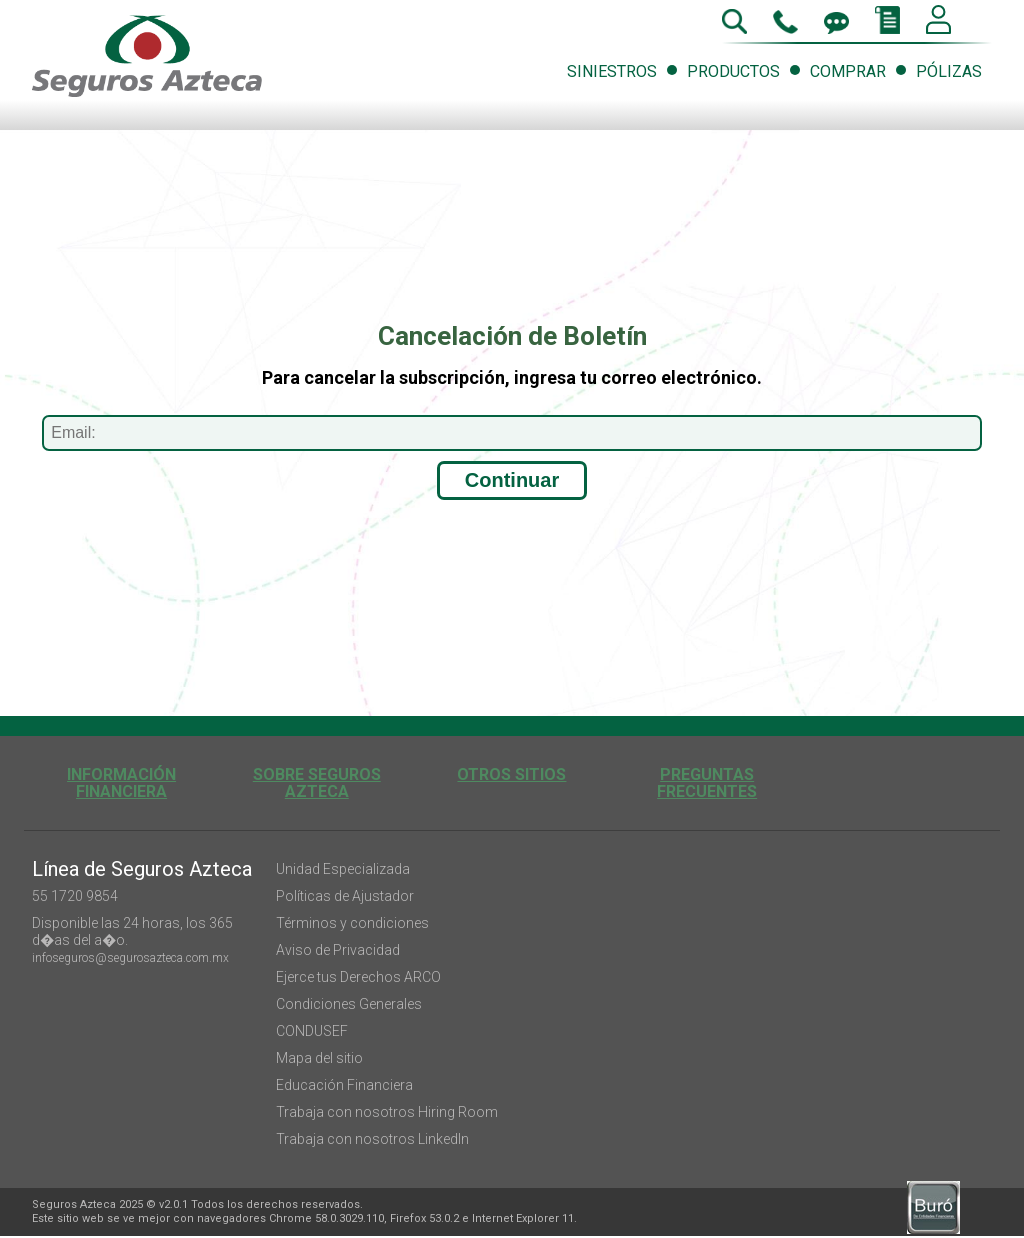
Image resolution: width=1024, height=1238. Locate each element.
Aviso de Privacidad (338, 950)
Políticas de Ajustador (345, 896)
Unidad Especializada (343, 869)
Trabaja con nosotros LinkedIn (372, 1139)
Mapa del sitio (319, 1058)
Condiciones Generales (349, 1004)
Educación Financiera (344, 1085)
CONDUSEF (312, 1031)
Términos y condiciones (352, 923)
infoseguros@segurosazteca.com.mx (130, 958)
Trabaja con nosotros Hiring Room (387, 1112)
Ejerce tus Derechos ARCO (358, 977)
